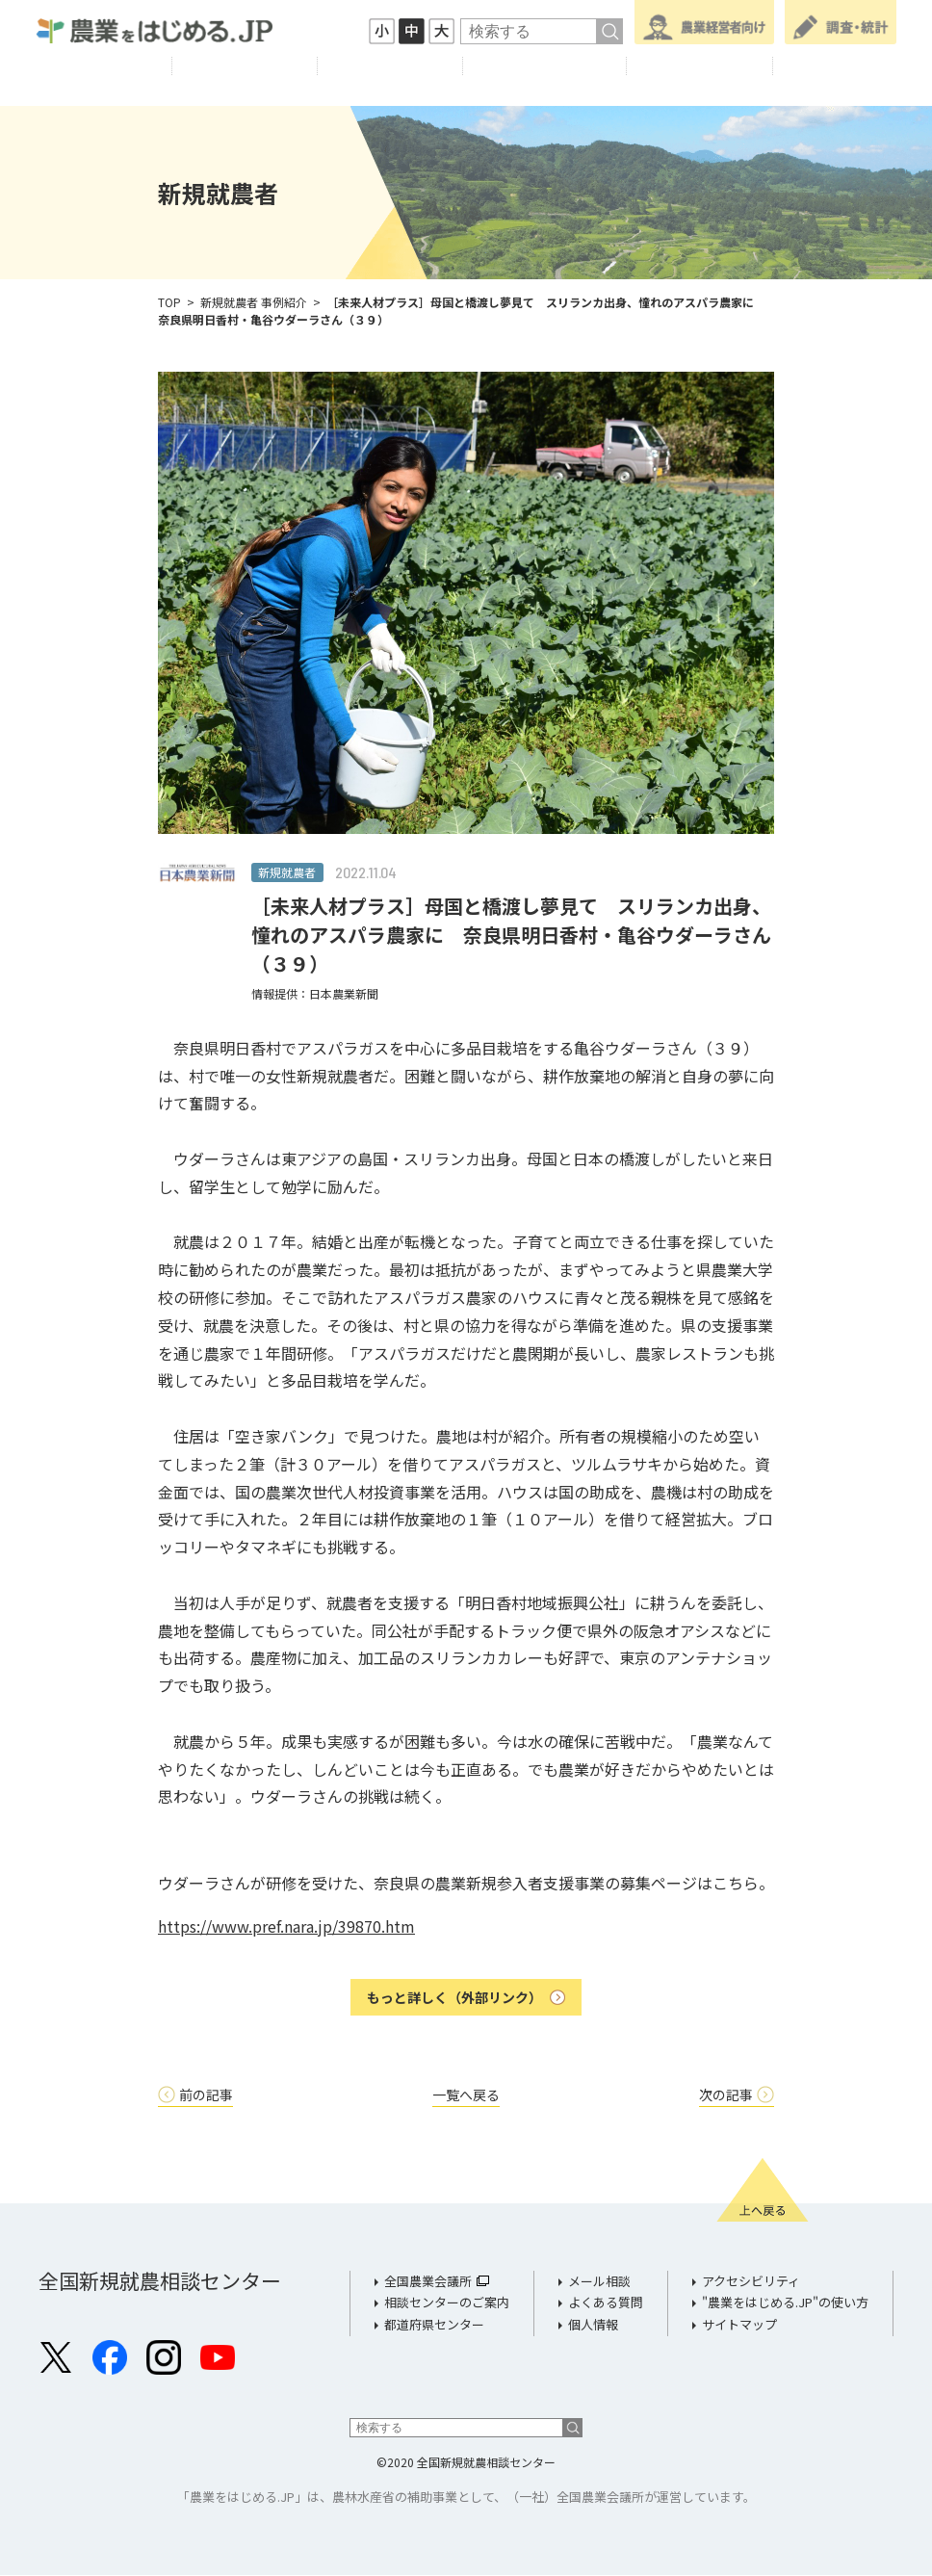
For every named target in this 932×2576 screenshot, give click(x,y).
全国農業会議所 (428, 2282)
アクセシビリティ (751, 2282)
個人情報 (593, 2325)
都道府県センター (434, 2325)
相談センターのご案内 (446, 2303)
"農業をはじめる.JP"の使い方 (785, 2303)
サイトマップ (739, 2325)
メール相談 (599, 2282)
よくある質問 (605, 2303)
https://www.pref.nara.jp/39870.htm (286, 1926)
